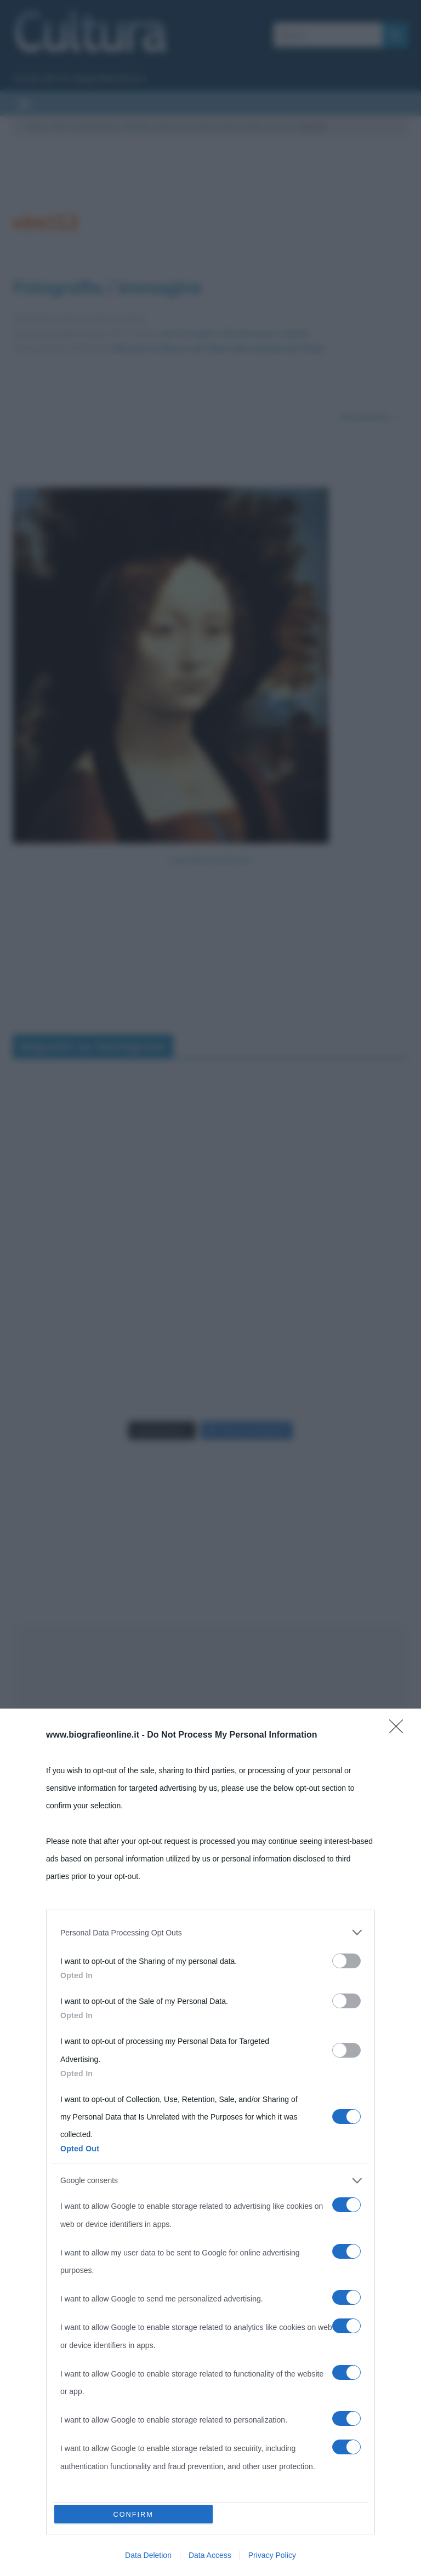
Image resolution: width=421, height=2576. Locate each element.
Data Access (210, 2555)
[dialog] (210, 2140)
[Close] (399, 1726)
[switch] (346, 1957)
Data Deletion (148, 2555)
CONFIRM (135, 2513)
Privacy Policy (272, 2555)
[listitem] (210, 1929)
